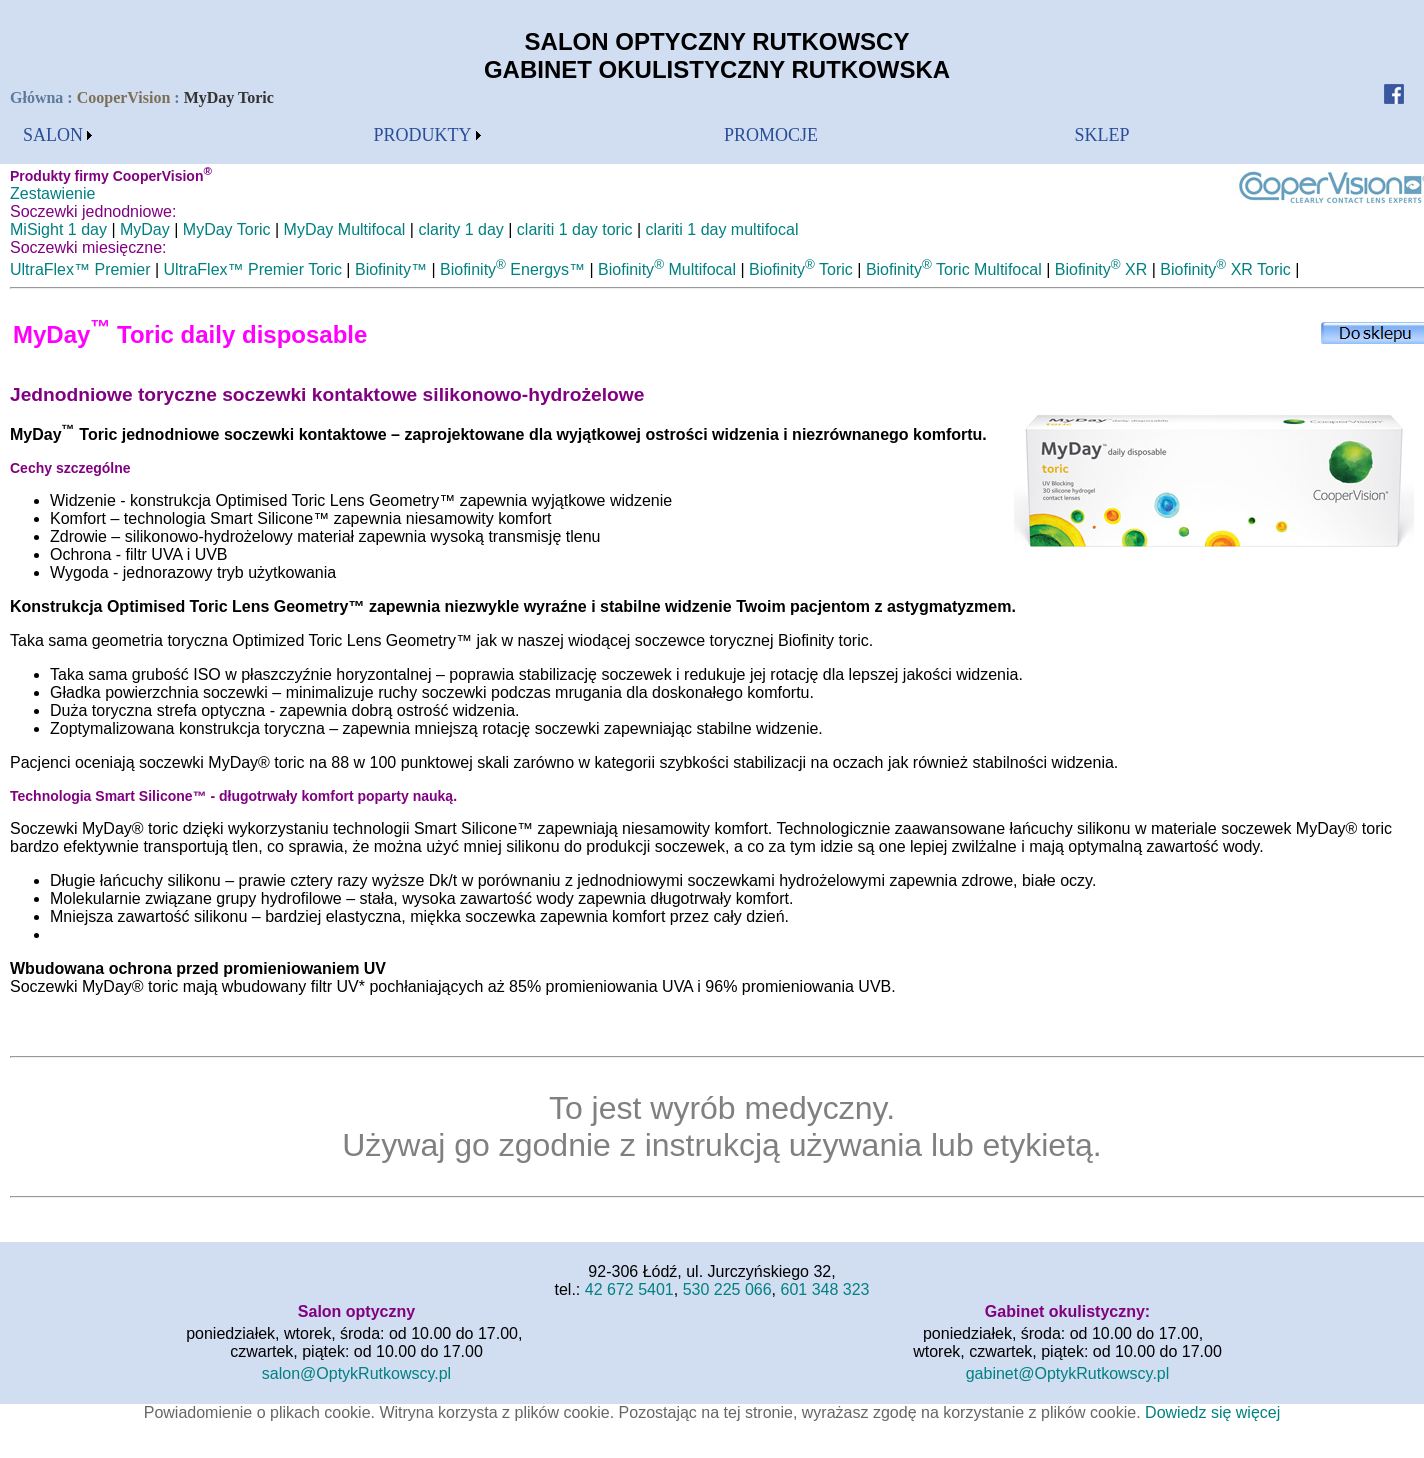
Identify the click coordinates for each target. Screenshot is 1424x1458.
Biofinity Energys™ (512, 269)
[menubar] (57, 135)
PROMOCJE (771, 135)
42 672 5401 (629, 1289)
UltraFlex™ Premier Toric (253, 269)
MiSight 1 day (58, 229)
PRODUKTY (423, 135)
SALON (53, 135)
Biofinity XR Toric (1225, 269)
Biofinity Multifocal (667, 269)
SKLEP (1102, 135)
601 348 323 (825, 1289)
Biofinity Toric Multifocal (954, 269)
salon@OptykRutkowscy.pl (356, 1373)
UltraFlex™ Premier (80, 269)
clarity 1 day (460, 229)
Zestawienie (52, 193)
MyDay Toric (227, 229)
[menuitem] (57, 135)
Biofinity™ (391, 269)
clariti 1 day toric (575, 229)
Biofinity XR (1101, 269)
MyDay (145, 229)
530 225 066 (727, 1289)
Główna (38, 97)
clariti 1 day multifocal (722, 229)
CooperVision (124, 97)
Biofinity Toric (801, 269)
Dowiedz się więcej (1212, 1412)
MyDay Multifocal (345, 229)
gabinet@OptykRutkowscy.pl (1068, 1373)
